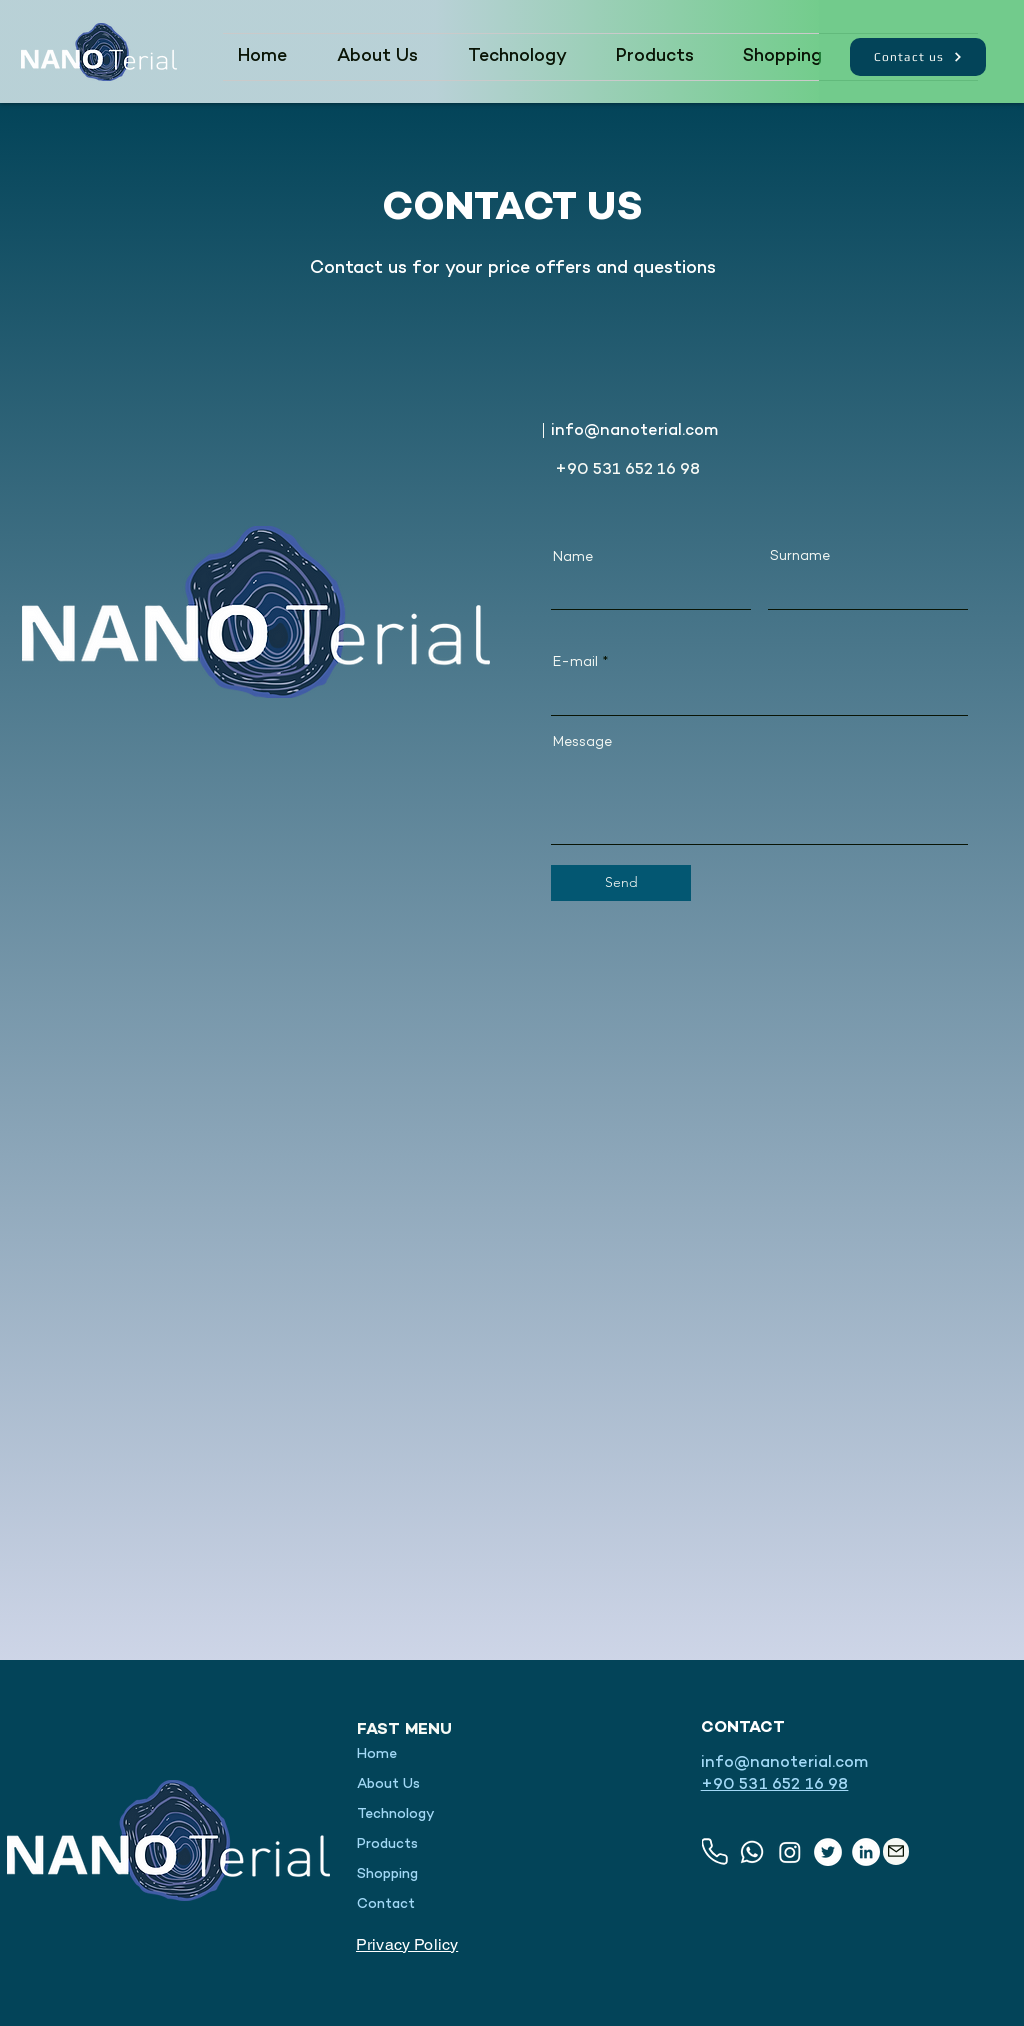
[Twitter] (828, 1852)
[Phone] (715, 1851)
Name (573, 558)
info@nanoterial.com (634, 431)
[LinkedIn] (866, 1852)
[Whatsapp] (752, 1852)
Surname (800, 557)
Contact (386, 1904)
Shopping (387, 1874)
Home (377, 1754)
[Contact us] (918, 57)
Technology (396, 1814)
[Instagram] (790, 1852)
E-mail (575, 663)
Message (582, 743)
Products (387, 1844)
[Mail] (896, 1851)
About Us (388, 1784)
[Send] (621, 883)
